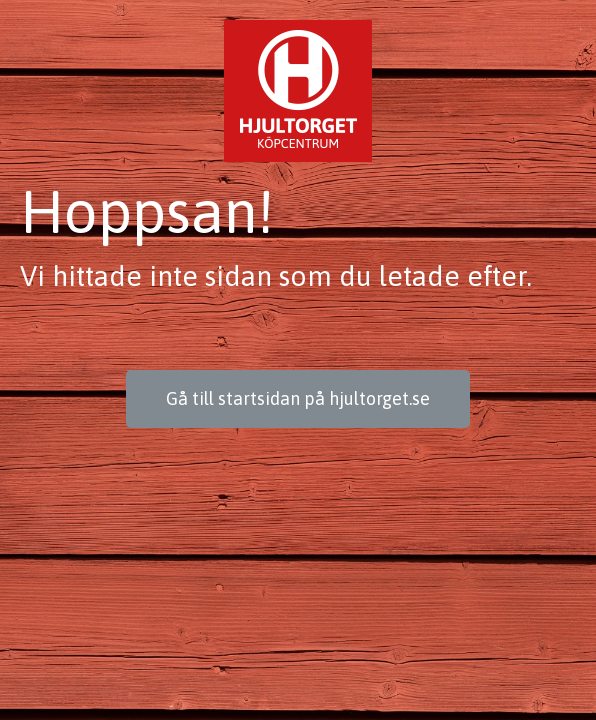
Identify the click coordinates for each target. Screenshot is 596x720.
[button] (298, 399)
